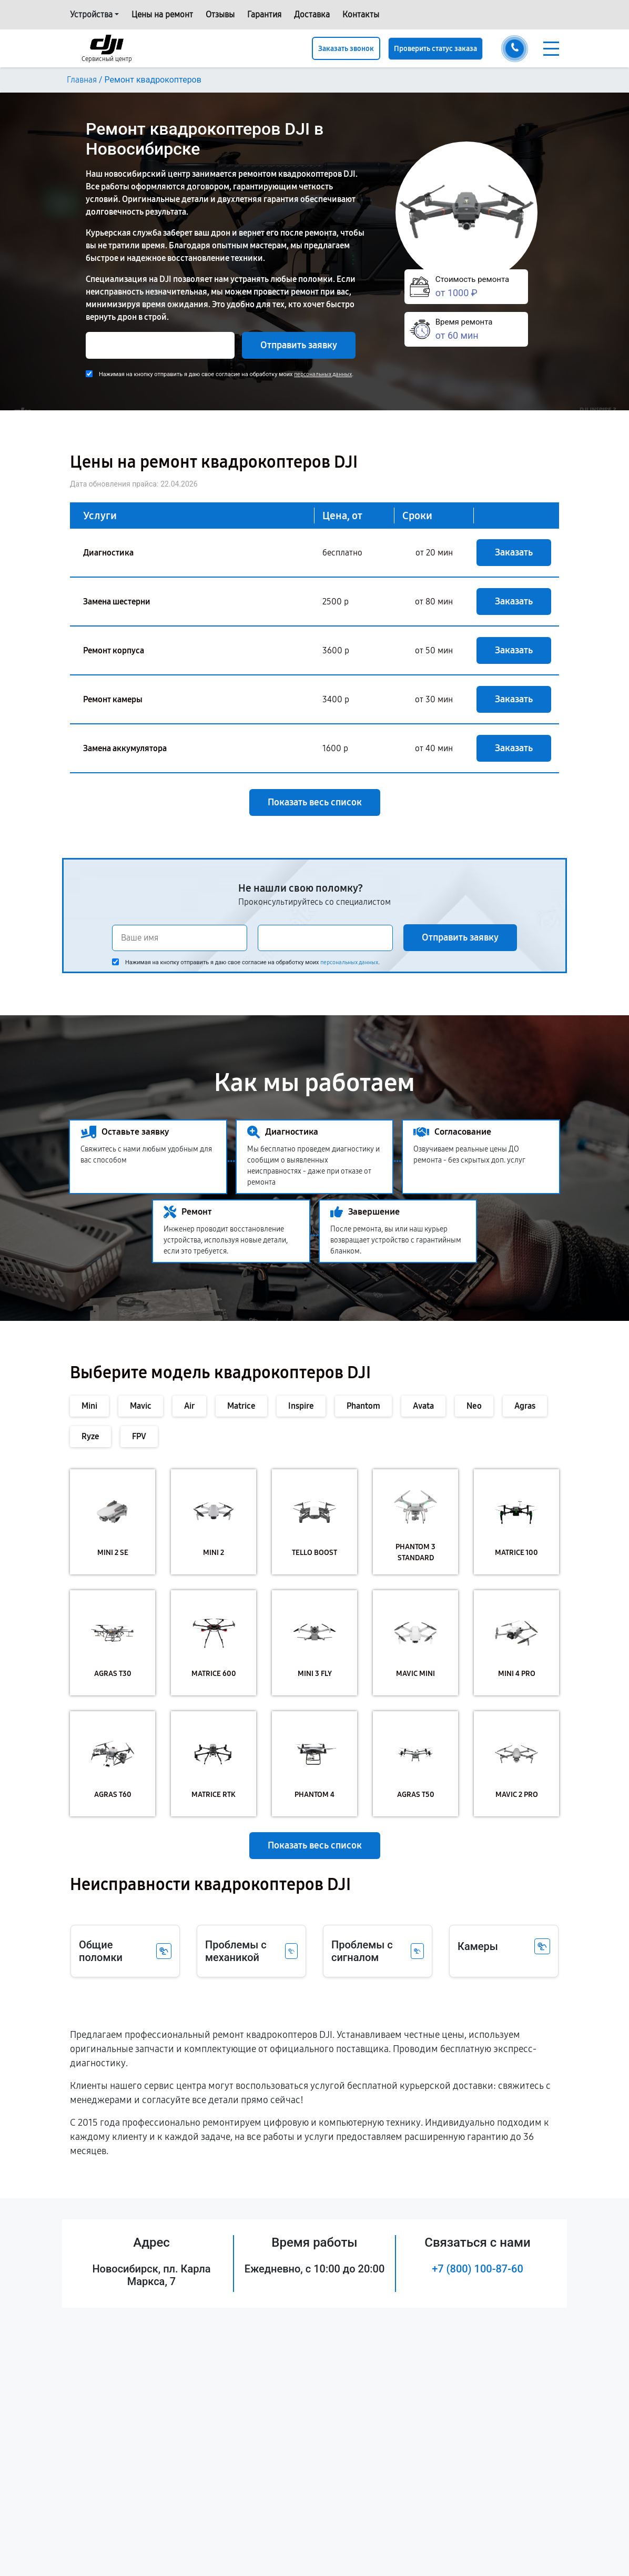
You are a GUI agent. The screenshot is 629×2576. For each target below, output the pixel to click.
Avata (423, 1406)
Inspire (301, 1406)
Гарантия (264, 14)
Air (189, 1406)
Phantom (363, 1406)
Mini (89, 1406)
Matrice (241, 1406)
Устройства (91, 14)
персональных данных (323, 374)
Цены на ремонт (162, 14)
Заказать (514, 552)
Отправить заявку (298, 345)
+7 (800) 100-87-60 (477, 2268)
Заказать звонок (346, 48)
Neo (474, 1406)
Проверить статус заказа (435, 48)
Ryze (90, 1436)
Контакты (360, 14)
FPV (139, 1436)
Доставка (312, 14)
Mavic (140, 1406)
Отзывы (220, 14)
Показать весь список (315, 802)
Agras (524, 1406)
